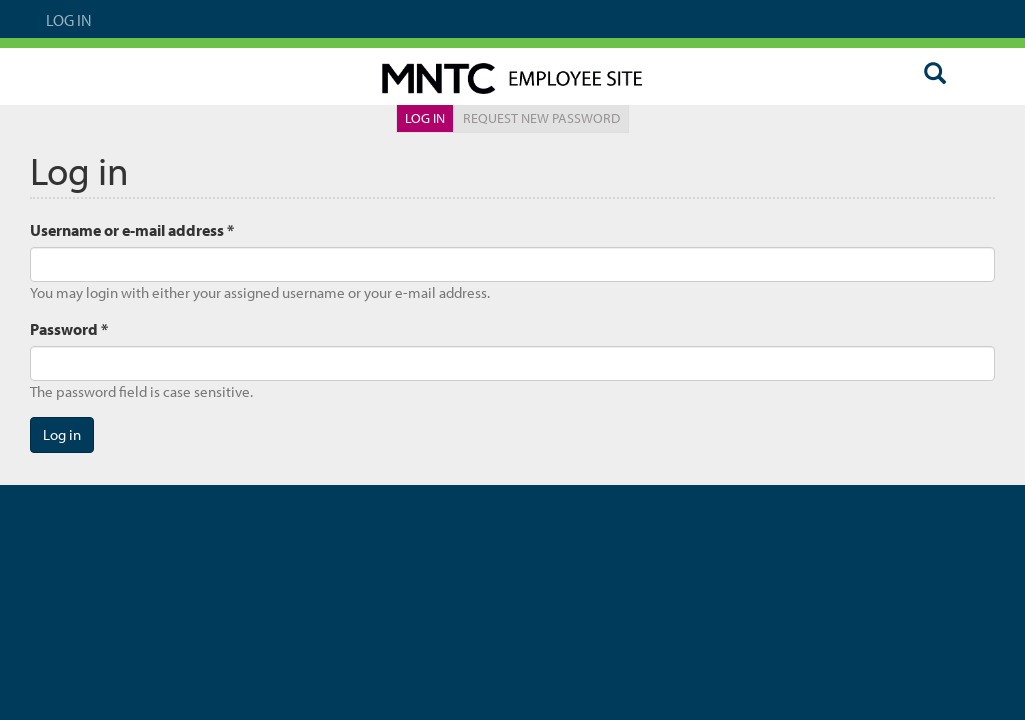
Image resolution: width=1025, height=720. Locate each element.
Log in (429, 120)
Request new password (541, 117)
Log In (69, 20)
